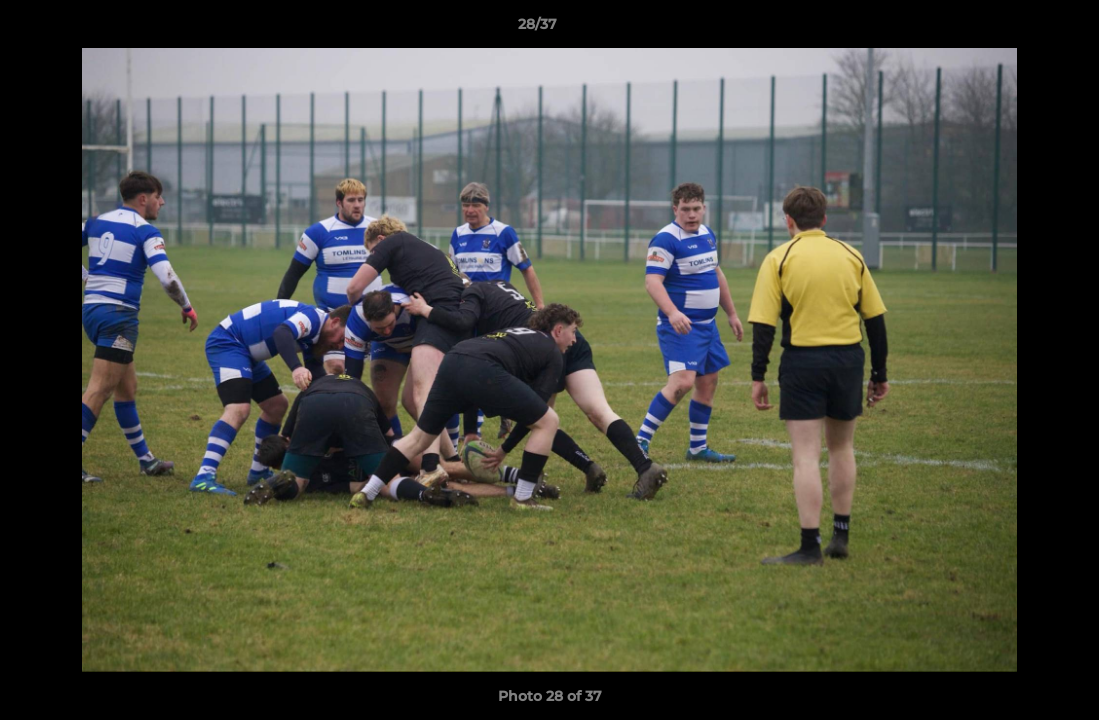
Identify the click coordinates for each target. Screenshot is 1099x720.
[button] (1015, 29)
